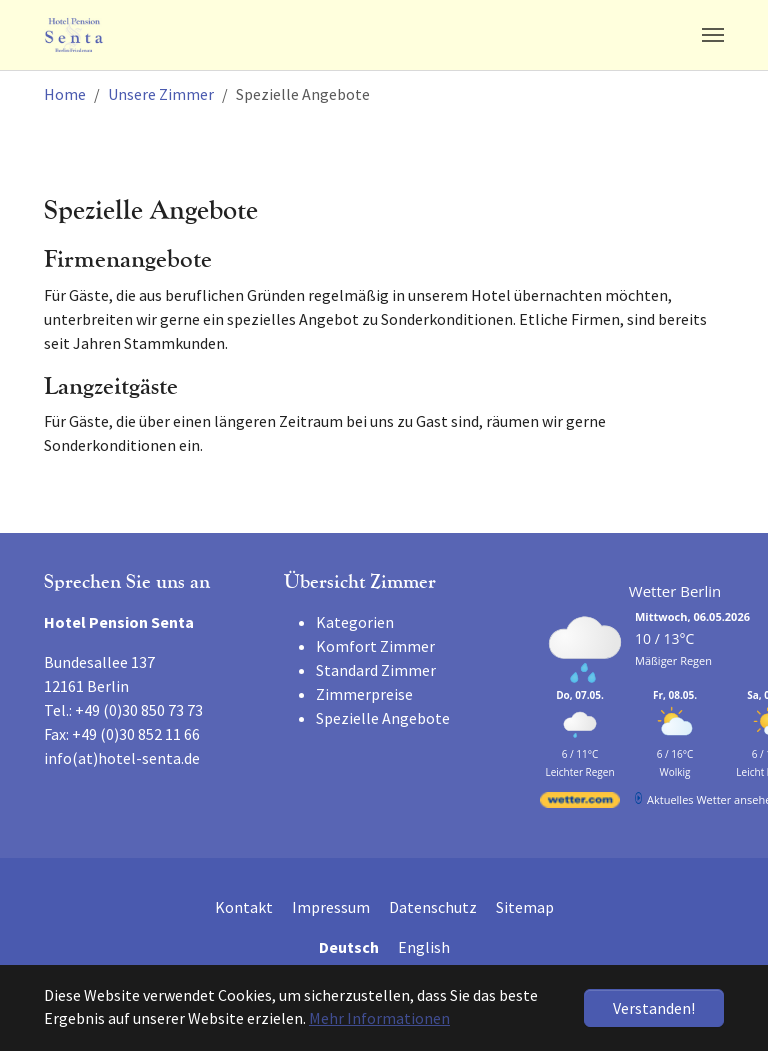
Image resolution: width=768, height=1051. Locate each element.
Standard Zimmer (376, 670)
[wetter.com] (580, 803)
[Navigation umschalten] (713, 35)
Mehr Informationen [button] (379, 1018)
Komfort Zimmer (375, 646)
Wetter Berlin (675, 591)
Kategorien (355, 622)
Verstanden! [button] (654, 1008)
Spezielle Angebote (383, 718)
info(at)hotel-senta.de (122, 758)
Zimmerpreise (364, 694)
